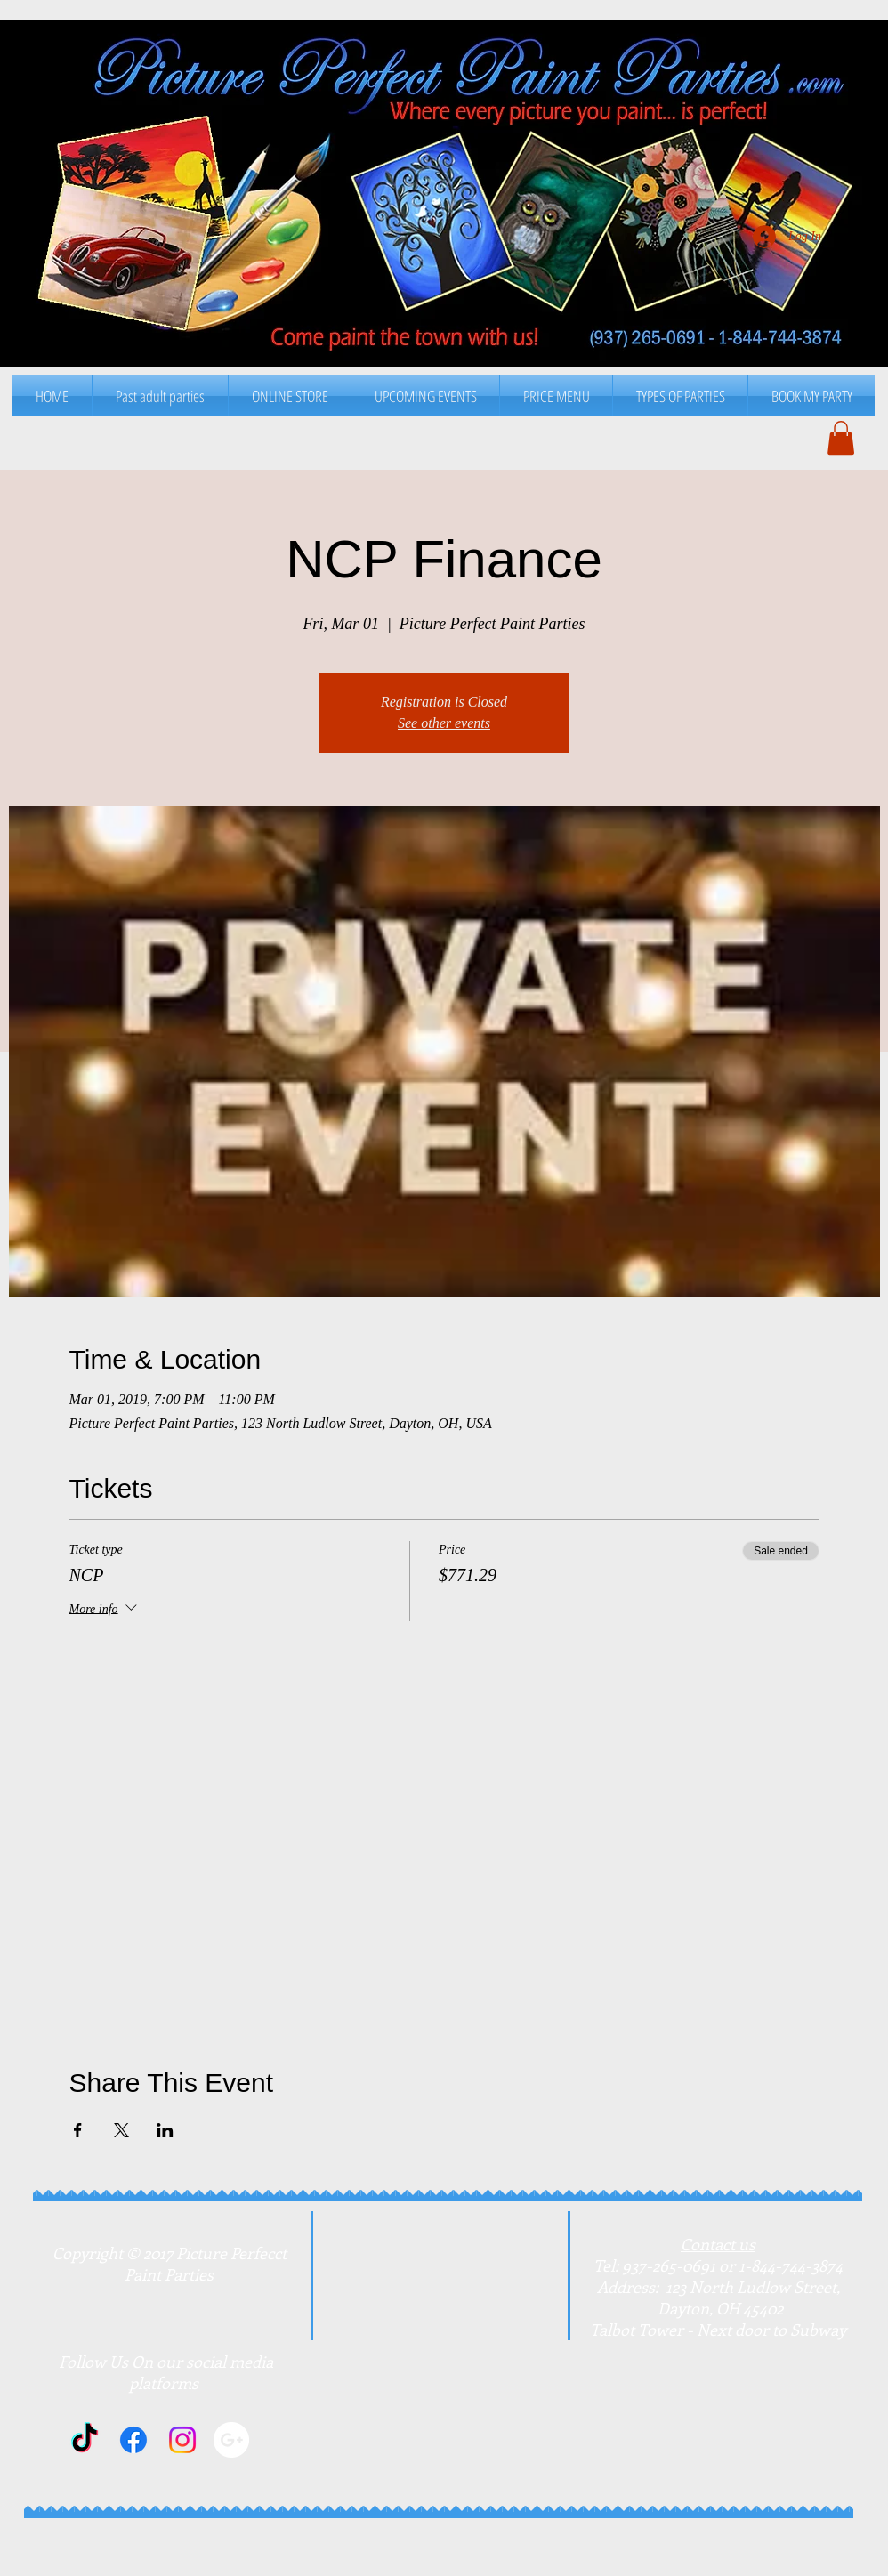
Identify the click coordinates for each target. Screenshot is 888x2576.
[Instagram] (182, 2440)
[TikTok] (84, 2440)
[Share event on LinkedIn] (165, 2130)
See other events (444, 723)
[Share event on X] (121, 2130)
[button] (556, 395)
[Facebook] (133, 2440)
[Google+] (231, 2440)
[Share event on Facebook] (77, 2130)
